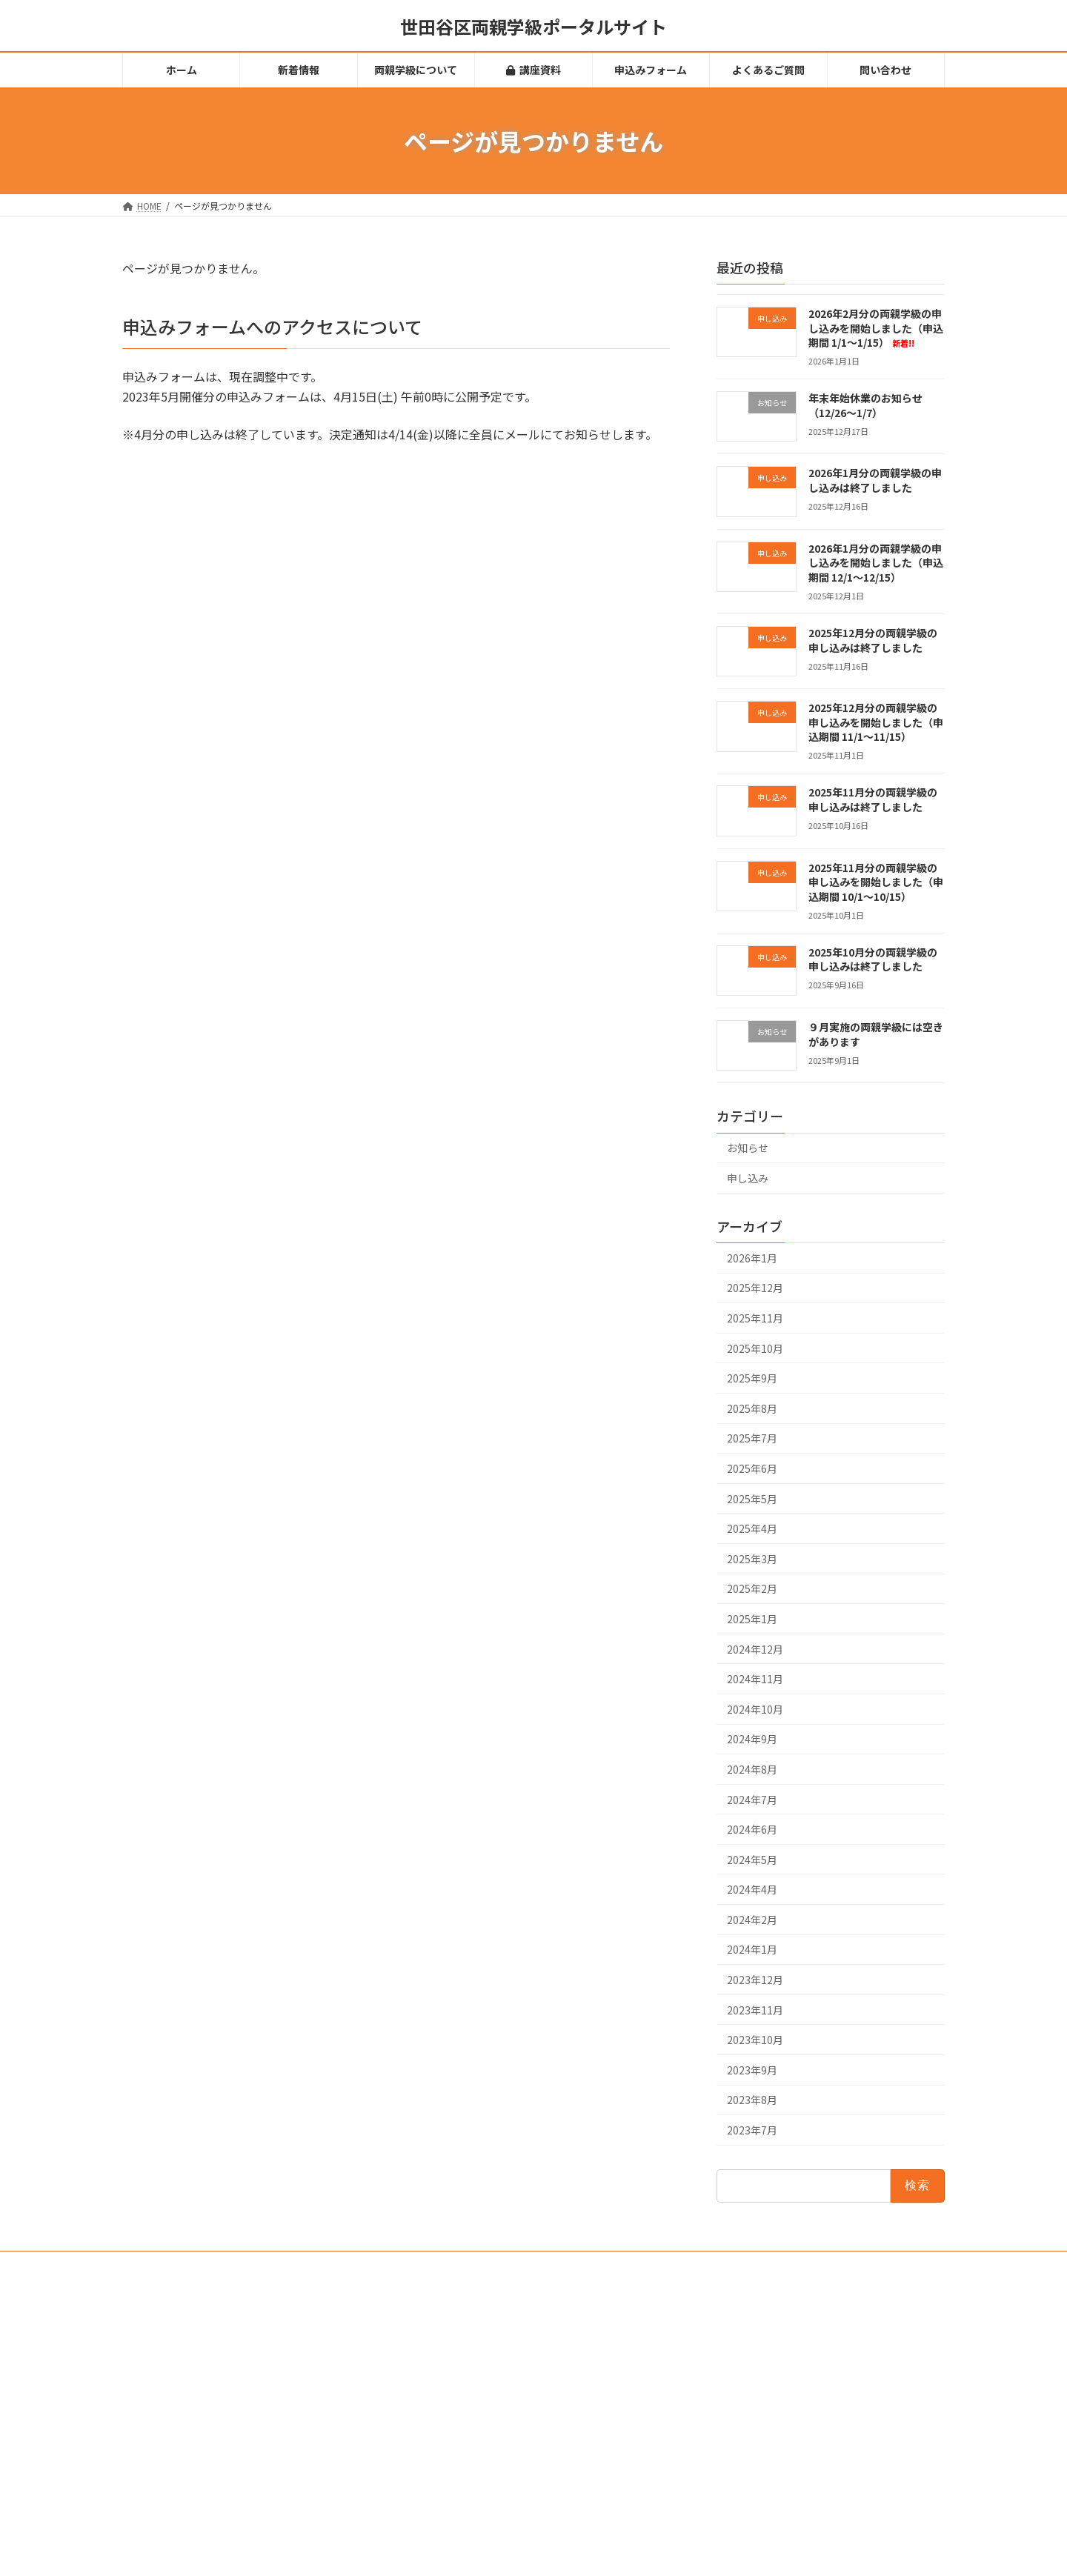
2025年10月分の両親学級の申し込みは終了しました (872, 959)
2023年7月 (752, 2130)
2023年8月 (752, 2100)
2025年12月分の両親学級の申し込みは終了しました (872, 640)
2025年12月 (755, 1288)
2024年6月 (752, 1829)
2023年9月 (752, 2070)
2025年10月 (755, 1348)
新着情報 (430, 2348)
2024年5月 (752, 1859)
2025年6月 (752, 1468)
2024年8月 (752, 1769)
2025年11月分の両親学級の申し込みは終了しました (872, 800)
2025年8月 (752, 1408)
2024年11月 (755, 1678)
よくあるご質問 (444, 2451)
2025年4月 (752, 1528)
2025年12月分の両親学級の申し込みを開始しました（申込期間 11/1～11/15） (875, 722)
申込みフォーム (444, 2426)
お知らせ (747, 1148)
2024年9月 (752, 1739)
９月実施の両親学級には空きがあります (875, 1034)
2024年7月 (752, 1799)
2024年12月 (755, 1649)
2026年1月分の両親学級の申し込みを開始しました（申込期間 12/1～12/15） (875, 563)
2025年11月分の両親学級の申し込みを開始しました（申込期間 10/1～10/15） (875, 882)
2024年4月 (752, 1889)
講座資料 (436, 2400)
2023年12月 (755, 1979)
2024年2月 (752, 1919)
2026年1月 (752, 1258)
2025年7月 (752, 1438)
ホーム (426, 2322)
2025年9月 (752, 1378)
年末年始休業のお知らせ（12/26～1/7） (865, 405)
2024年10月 (755, 1709)
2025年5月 (752, 1498)
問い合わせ (435, 2477)
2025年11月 (755, 1318)
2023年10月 (755, 2039)
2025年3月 (752, 1558)
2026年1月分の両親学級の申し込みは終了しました (875, 481)
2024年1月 (752, 1950)
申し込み (747, 1178)
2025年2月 (752, 1589)
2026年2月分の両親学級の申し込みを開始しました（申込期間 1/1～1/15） (875, 328)
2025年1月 (752, 1618)
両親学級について (448, 2374)
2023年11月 (755, 2010)
